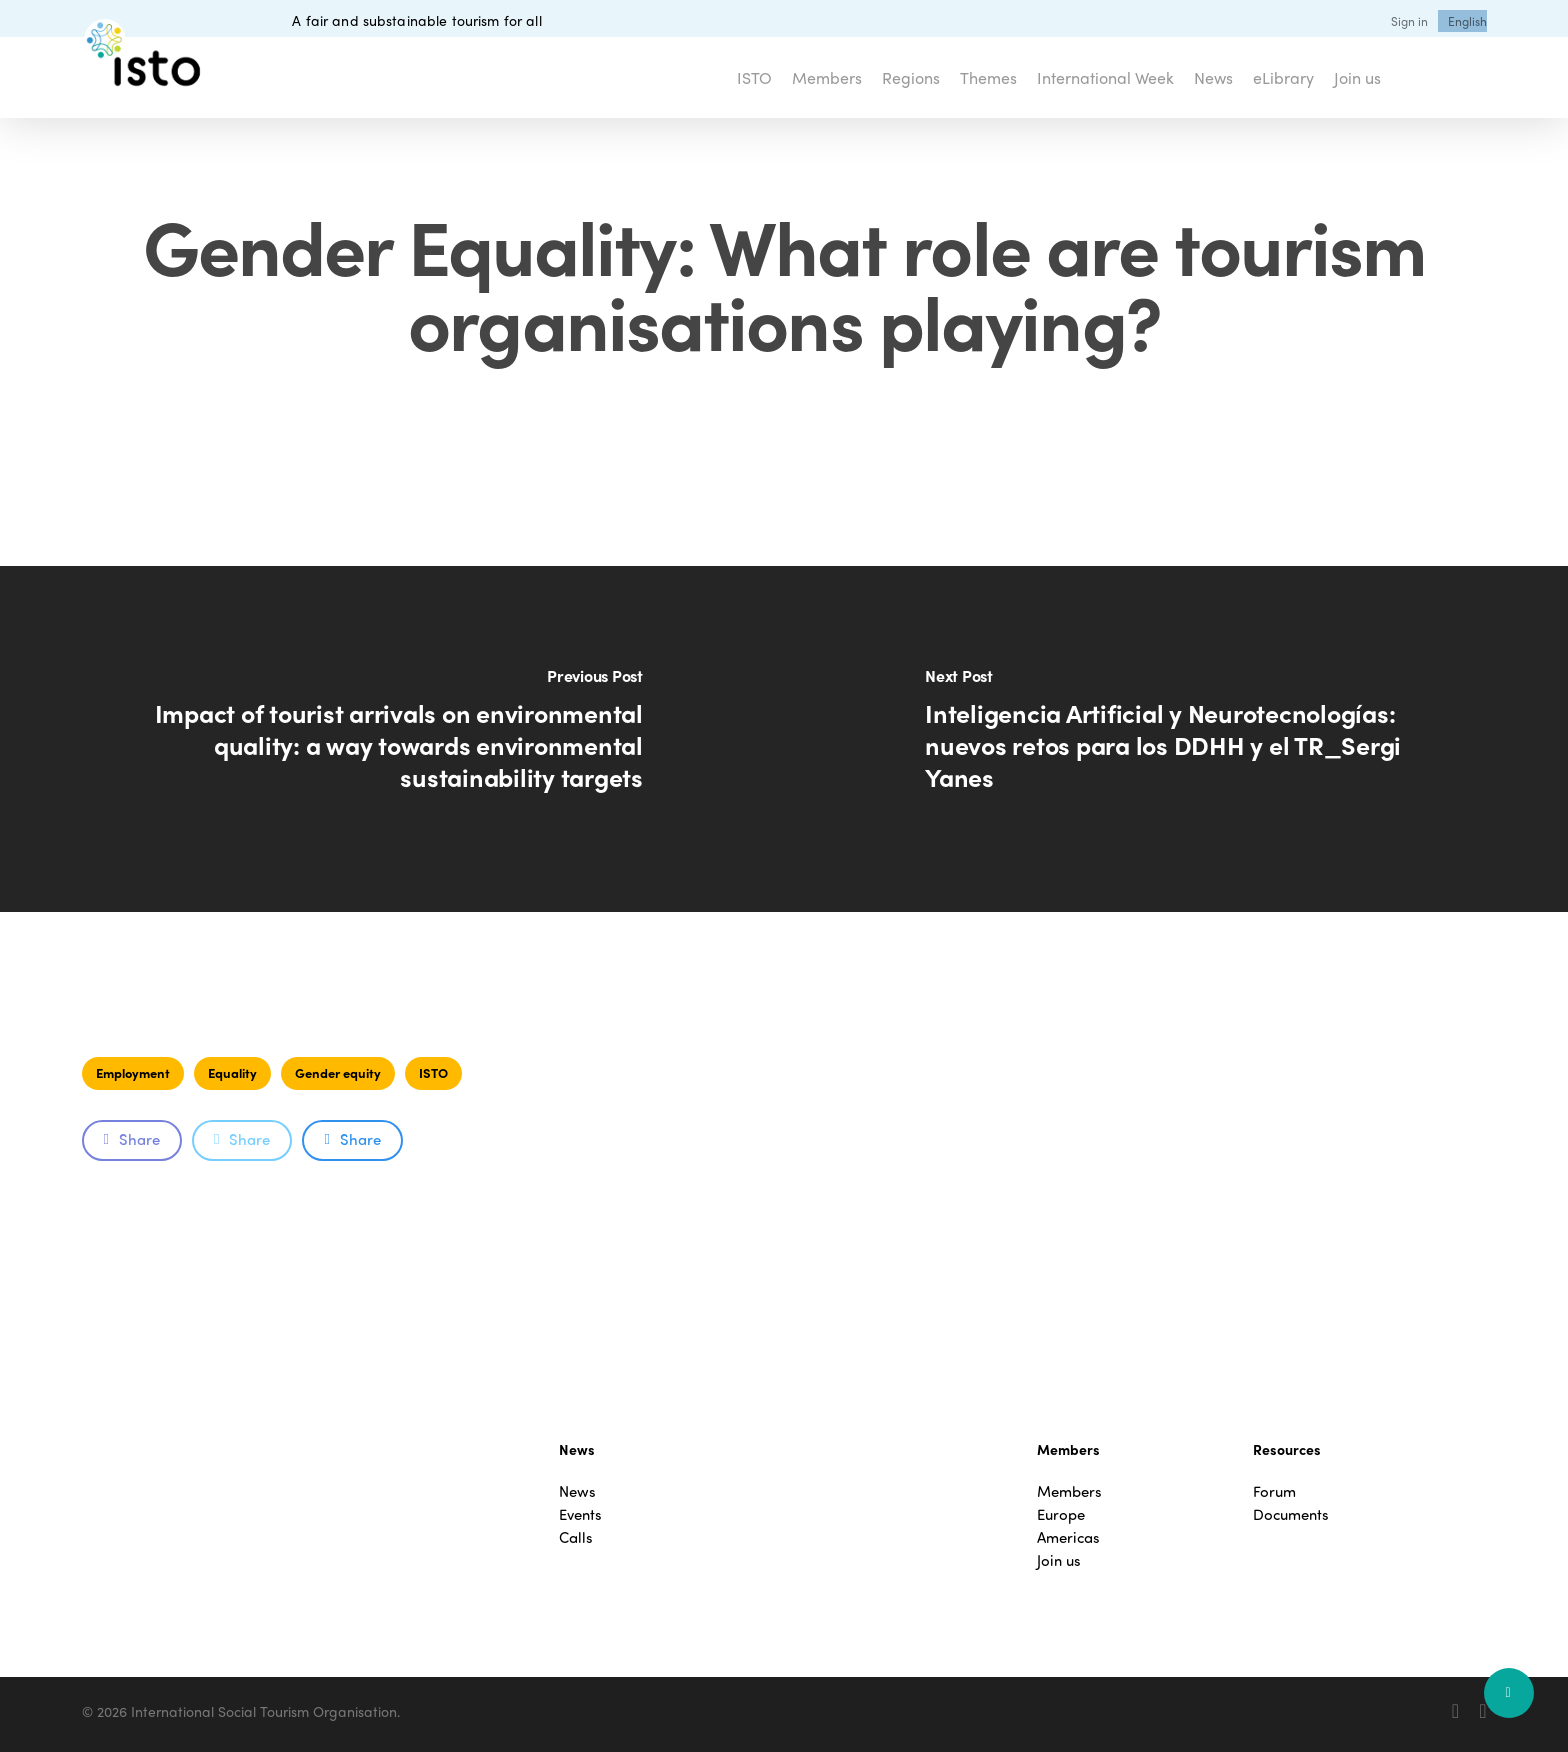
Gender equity (338, 1072)
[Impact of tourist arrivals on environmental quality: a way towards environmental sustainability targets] (392, 739)
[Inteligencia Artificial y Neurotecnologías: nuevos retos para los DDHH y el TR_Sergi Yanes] (1176, 739)
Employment (133, 1072)
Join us (1059, 1560)
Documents (1291, 1514)
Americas (1068, 1537)
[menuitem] (1467, 21)
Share (132, 1139)
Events (580, 1514)
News (577, 1491)
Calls (576, 1537)
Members (1069, 1491)
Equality (232, 1072)
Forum (1274, 1491)
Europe (1061, 1514)
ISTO (433, 1072)
